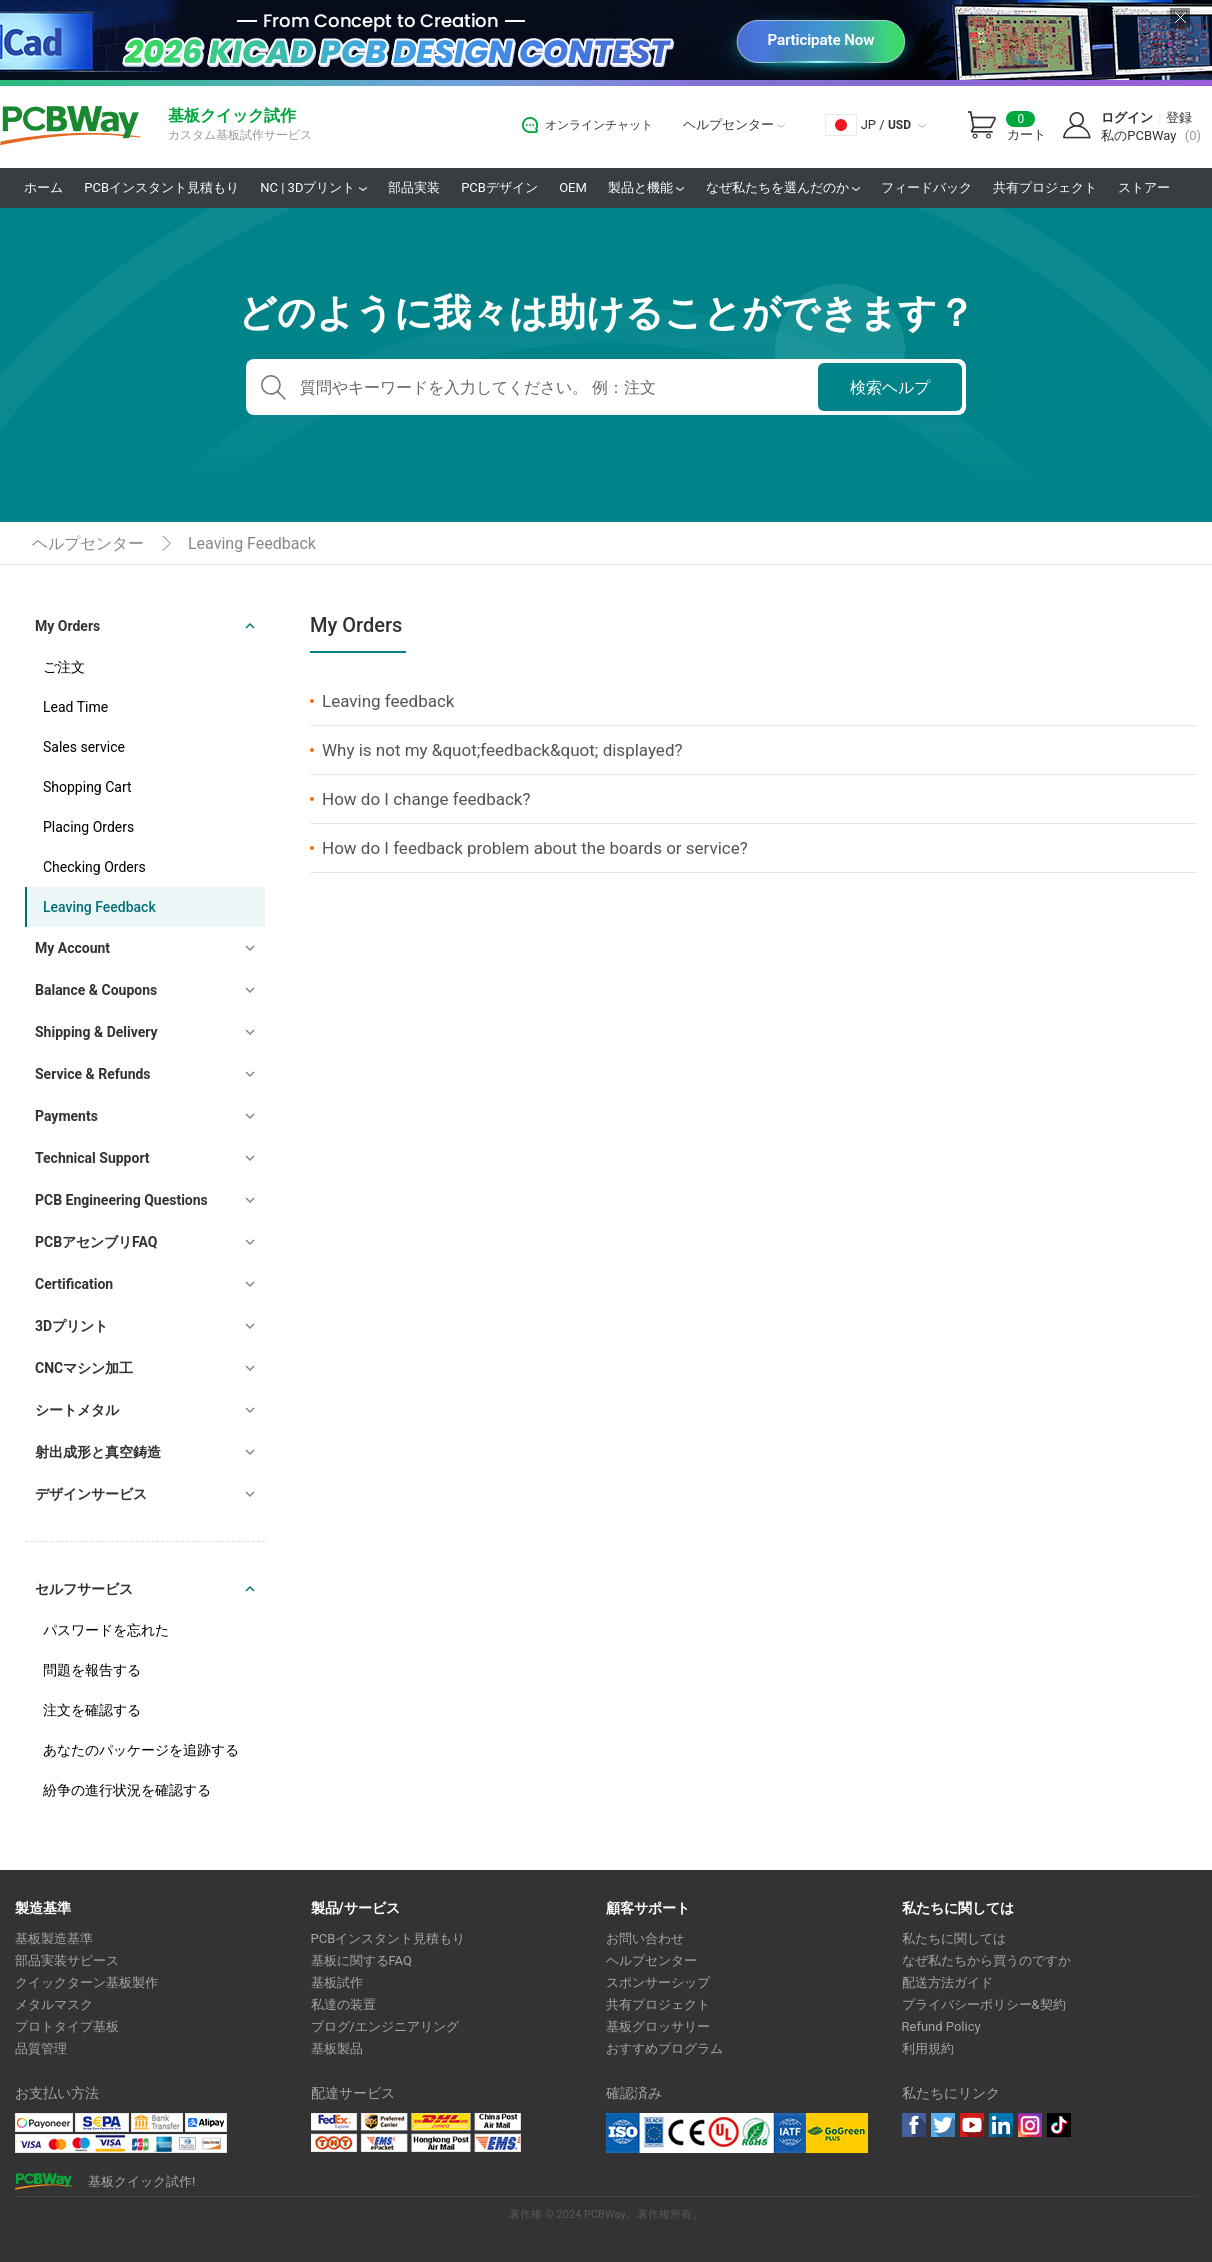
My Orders (67, 626)
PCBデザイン (499, 187)
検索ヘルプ (890, 387)
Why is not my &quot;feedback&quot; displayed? (502, 750)
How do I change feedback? (426, 799)
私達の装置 (343, 2004)
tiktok (1059, 2125)
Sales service (84, 747)
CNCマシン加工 (84, 1368)
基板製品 (337, 2048)
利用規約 (928, 2048)
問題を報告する (92, 1670)
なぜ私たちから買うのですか (986, 1960)
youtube (972, 2125)
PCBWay (70, 126)
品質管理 (41, 2048)
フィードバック (926, 187)
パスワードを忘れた (106, 1630)
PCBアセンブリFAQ (96, 1242)
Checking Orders (94, 867)
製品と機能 (646, 187)
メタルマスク (54, 2004)
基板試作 (337, 1982)
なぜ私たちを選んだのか (783, 187)
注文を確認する (92, 1710)
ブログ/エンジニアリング (385, 2026)
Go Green (837, 2133)
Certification (74, 1284)
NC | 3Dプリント (313, 187)
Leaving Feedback (252, 543)
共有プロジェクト (1045, 187)
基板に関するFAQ (361, 1960)
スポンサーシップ (658, 1982)
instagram (1030, 2125)
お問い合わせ (645, 1938)
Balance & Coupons (96, 990)
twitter (943, 2125)
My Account (72, 948)
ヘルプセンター (734, 124)
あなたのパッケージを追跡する (141, 1750)
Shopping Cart (87, 787)
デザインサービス (91, 1494)
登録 (1179, 117)
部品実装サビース (67, 1960)
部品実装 (414, 187)
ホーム (43, 187)
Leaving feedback (388, 701)
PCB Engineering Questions (121, 1200)
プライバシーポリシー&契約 (984, 2004)
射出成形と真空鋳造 (98, 1452)
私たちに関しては (954, 1938)
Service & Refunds (93, 1074)
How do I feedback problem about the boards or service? (535, 848)
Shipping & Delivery (96, 1032)
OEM (573, 187)
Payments (66, 1116)
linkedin (1001, 2125)
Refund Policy (941, 2026)
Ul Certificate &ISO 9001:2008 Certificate (706, 2133)
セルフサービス (84, 1589)
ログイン (1127, 117)
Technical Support (92, 1158)
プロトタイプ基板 (67, 2026)
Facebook (914, 2125)
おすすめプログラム (664, 2048)
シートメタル (77, 1410)
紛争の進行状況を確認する (127, 1790)
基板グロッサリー (658, 2026)
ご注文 (64, 667)
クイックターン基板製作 (86, 1982)
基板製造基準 (54, 1938)
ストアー (1144, 187)
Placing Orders (88, 827)
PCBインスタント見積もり (161, 187)
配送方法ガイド (947, 1982)
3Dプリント (71, 1326)
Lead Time (75, 707)
